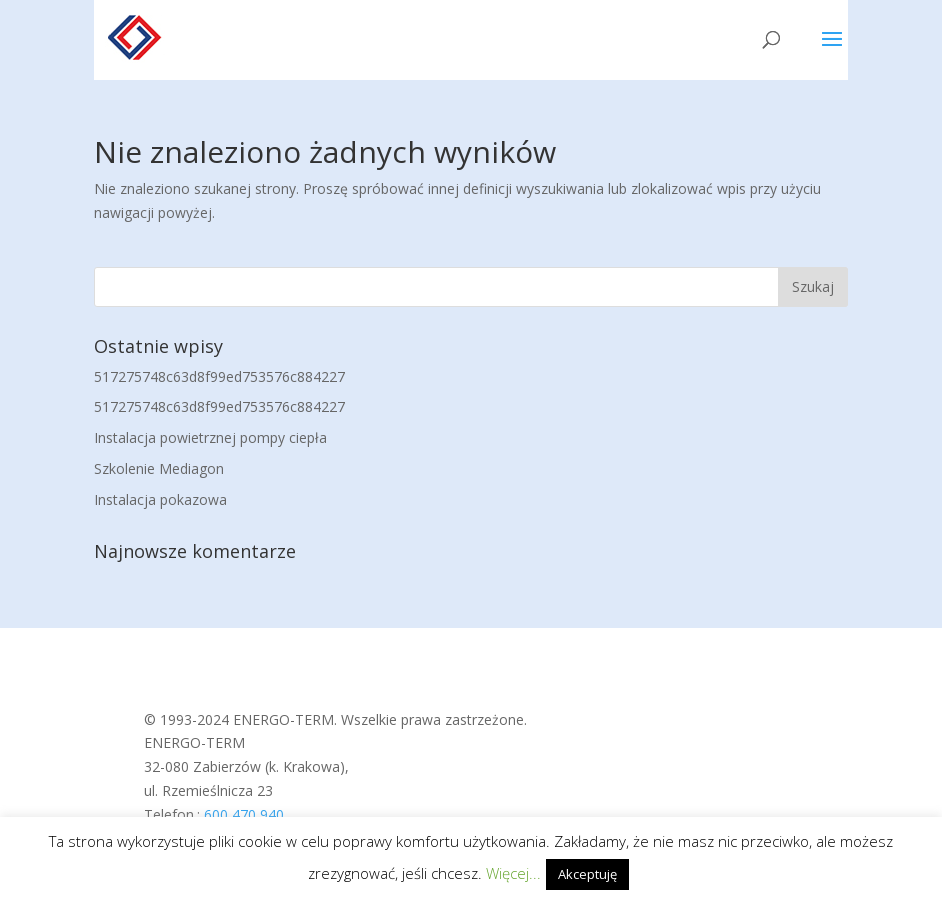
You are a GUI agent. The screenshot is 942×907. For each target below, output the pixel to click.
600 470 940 (244, 814)
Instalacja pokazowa (160, 499)
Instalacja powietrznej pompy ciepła (210, 437)
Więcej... (513, 873)
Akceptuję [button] (587, 874)
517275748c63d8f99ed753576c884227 (219, 376)
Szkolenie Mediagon (159, 468)
